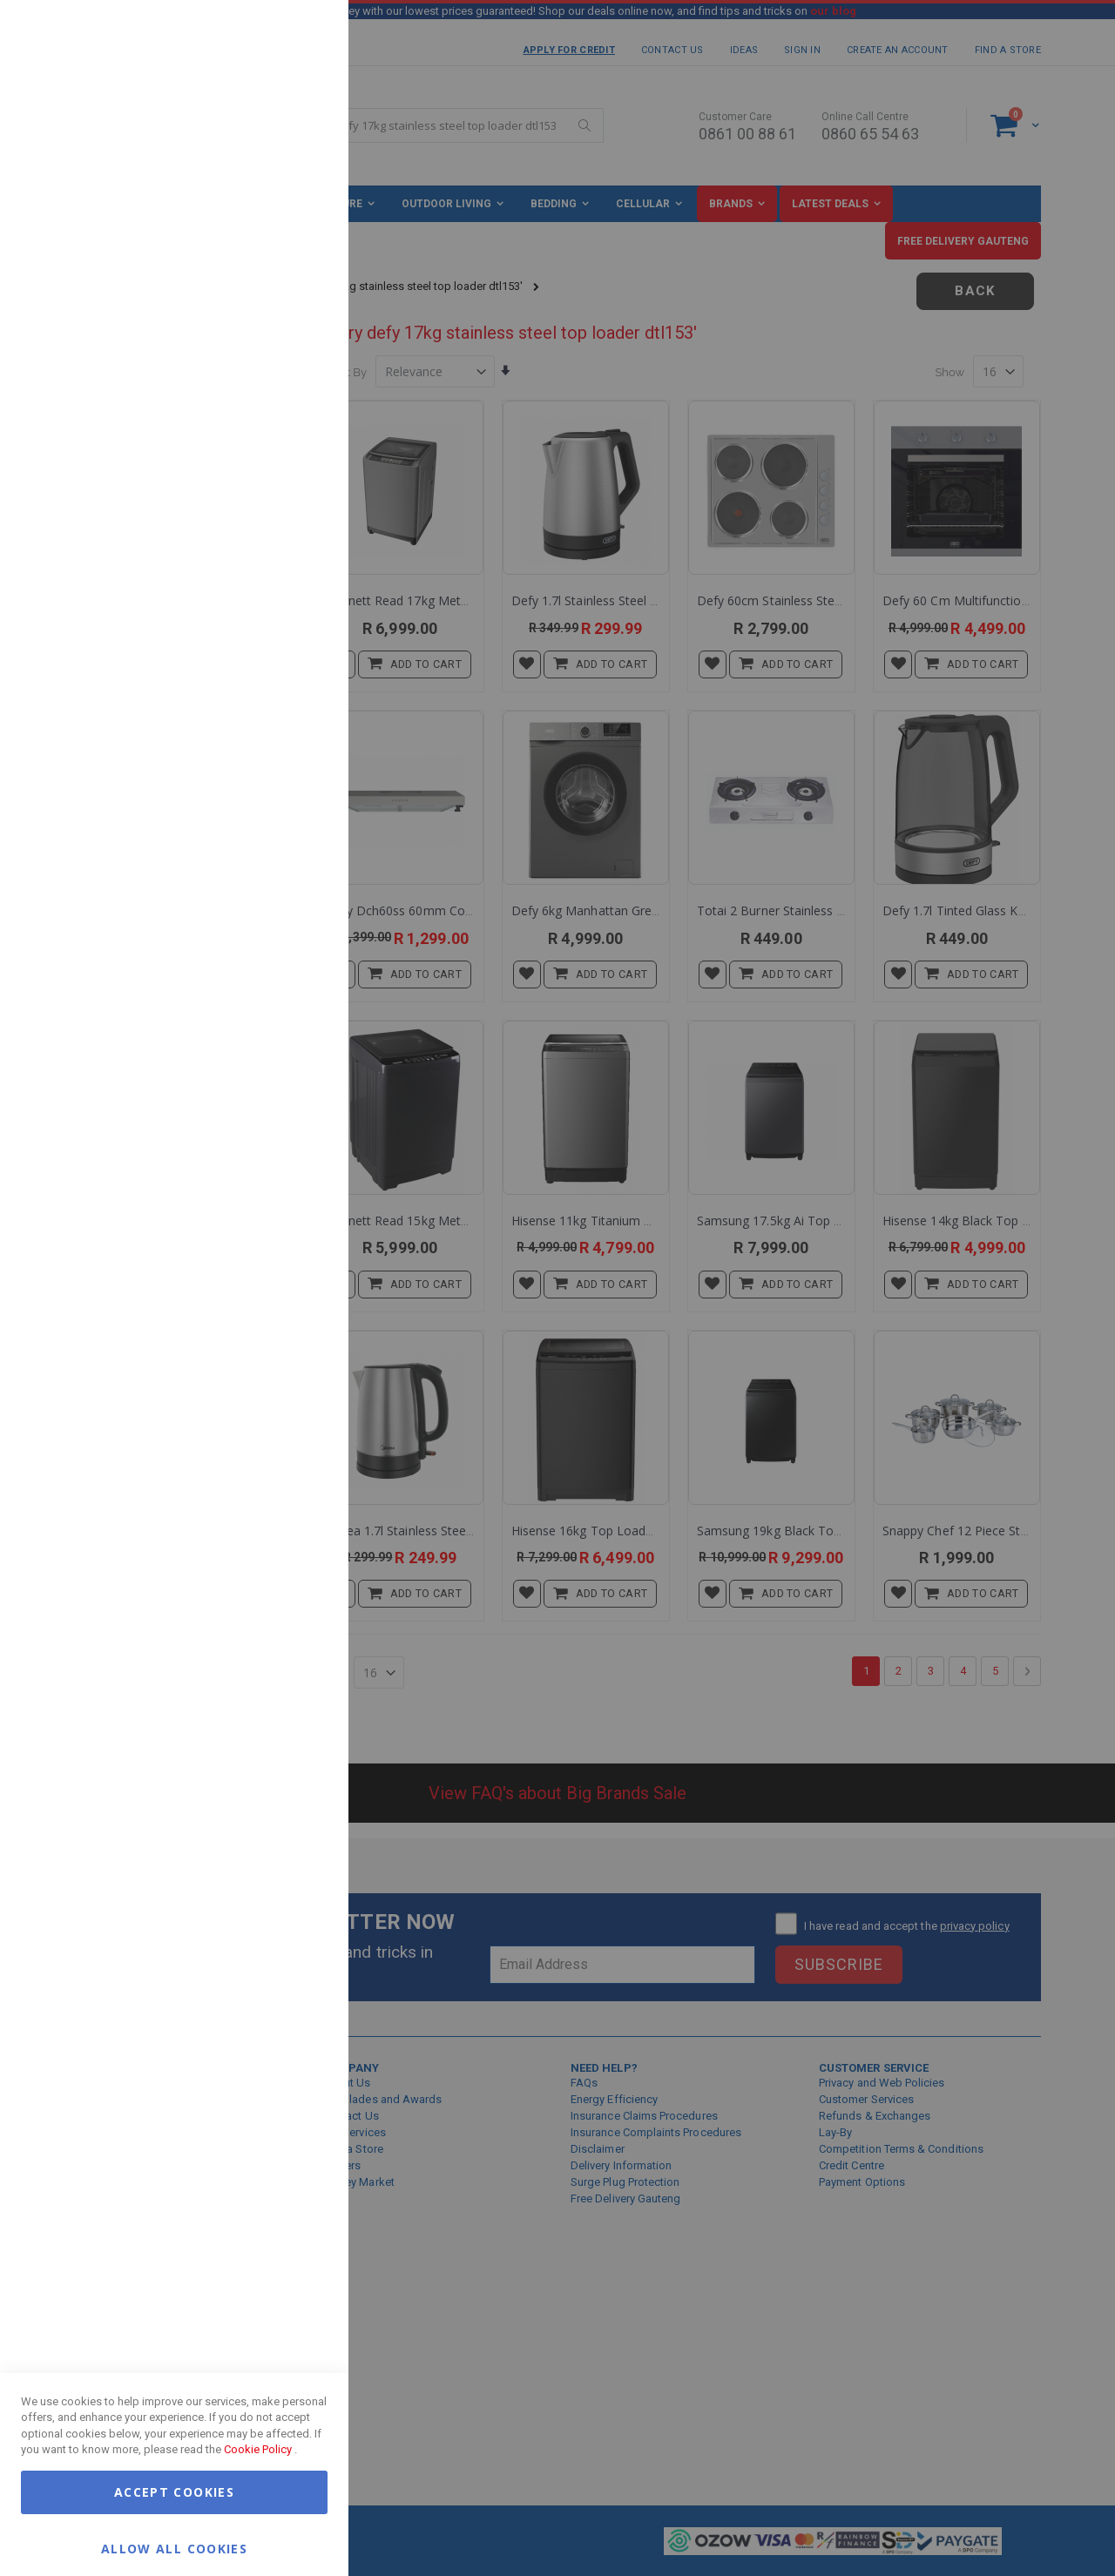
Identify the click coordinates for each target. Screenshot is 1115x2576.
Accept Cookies (174, 2492)
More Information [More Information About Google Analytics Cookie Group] (278, 526)
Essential (300, 34)
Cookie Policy (258, 2449)
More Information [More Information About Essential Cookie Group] (278, 142)
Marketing (300, 217)
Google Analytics (300, 435)
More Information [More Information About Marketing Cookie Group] (278, 360)
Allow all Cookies (174, 2547)
